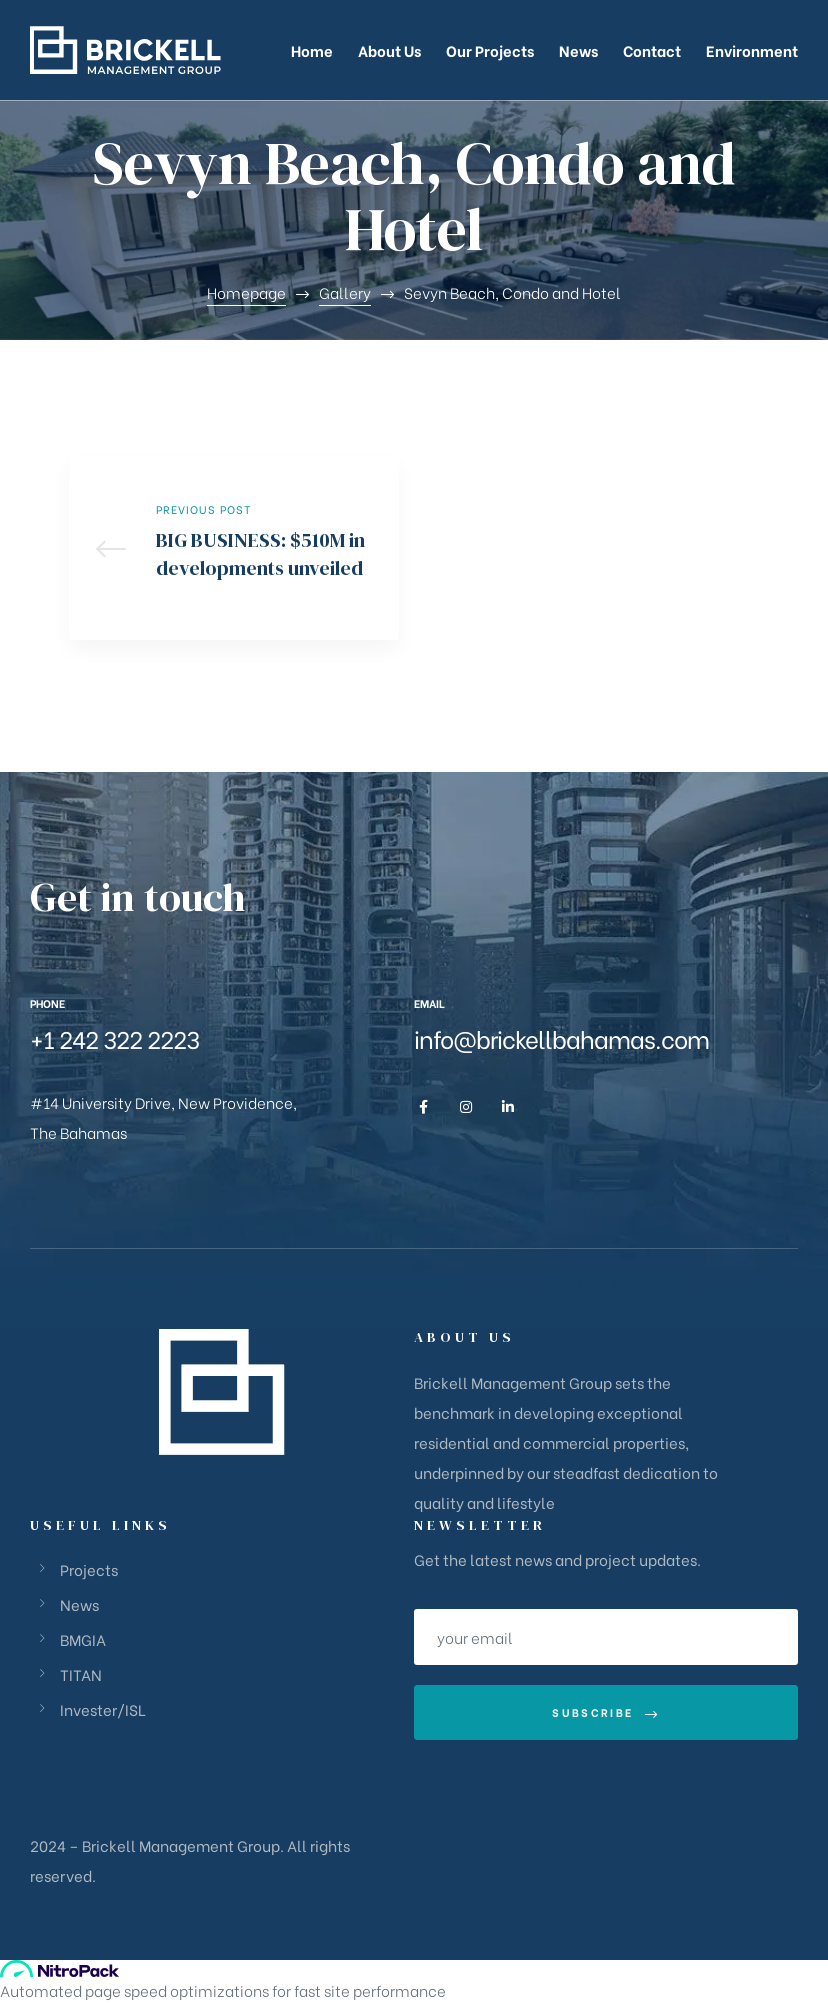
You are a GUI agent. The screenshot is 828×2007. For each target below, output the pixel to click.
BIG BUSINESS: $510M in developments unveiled (234, 550)
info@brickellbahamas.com (561, 1043)
